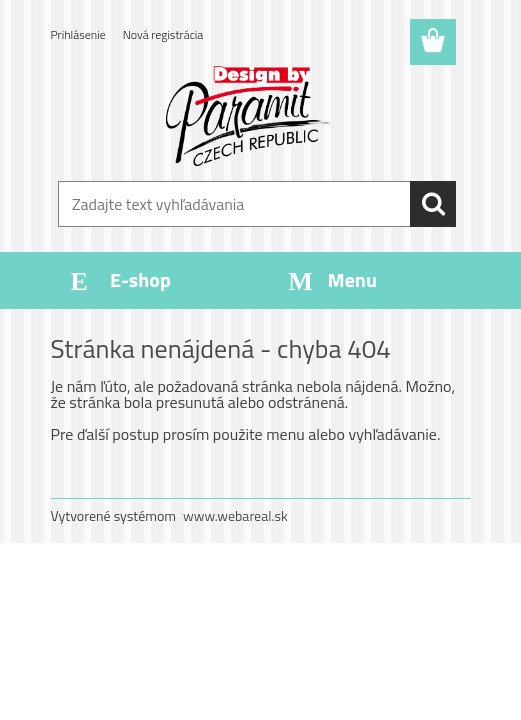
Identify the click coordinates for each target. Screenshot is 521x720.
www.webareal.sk (235, 515)
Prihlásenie (78, 34)
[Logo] (248, 116)
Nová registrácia (163, 34)
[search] (433, 204)
